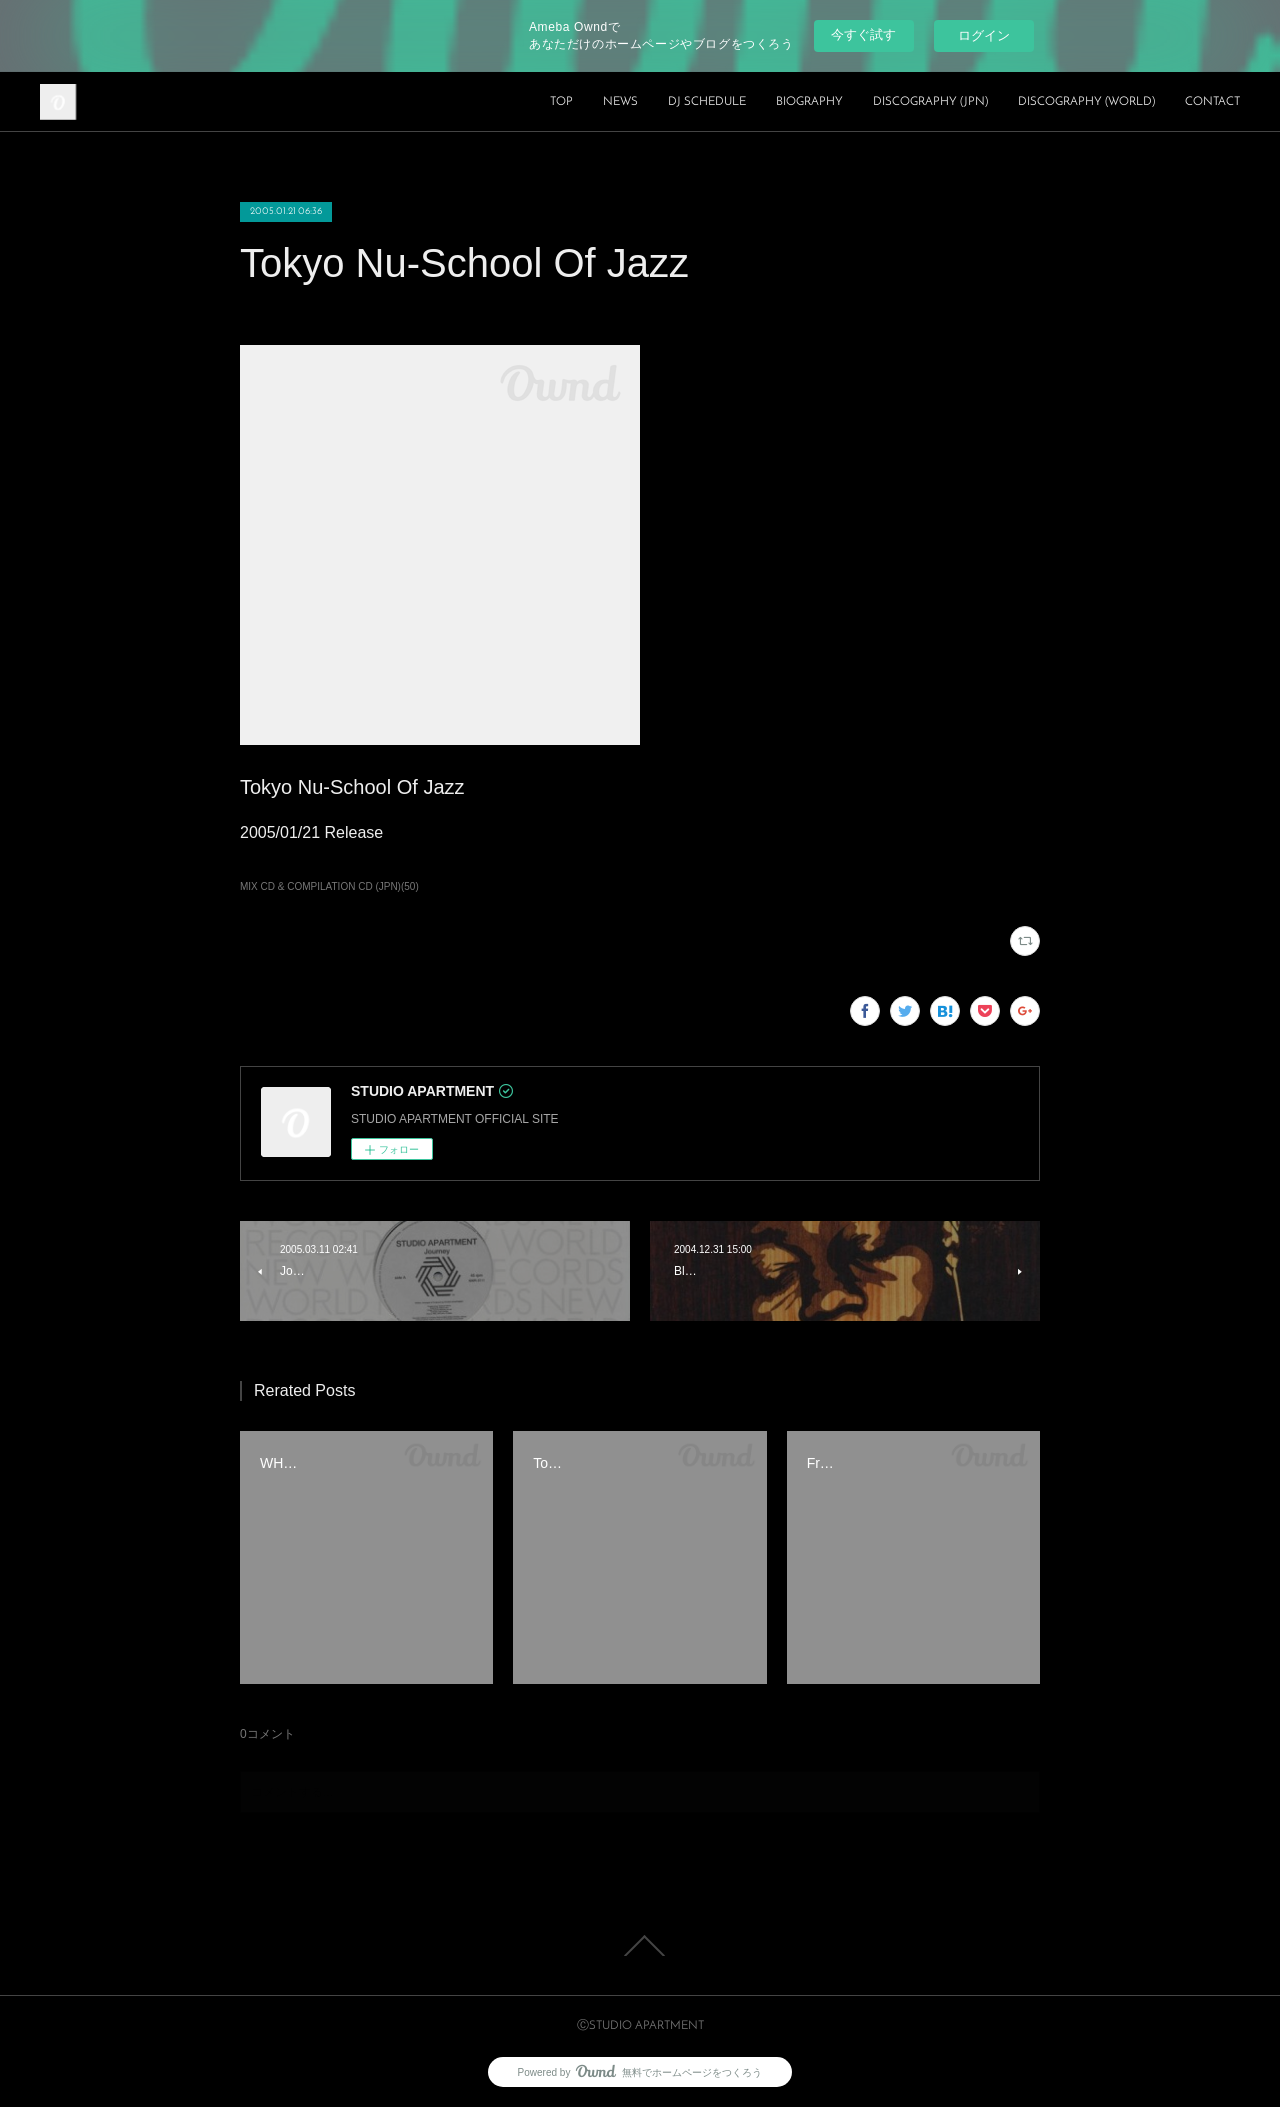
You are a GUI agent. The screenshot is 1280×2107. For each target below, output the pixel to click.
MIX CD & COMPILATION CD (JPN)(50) (329, 886)
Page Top (640, 1946)
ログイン (984, 35)
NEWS (620, 102)
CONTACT (1212, 102)
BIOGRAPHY (809, 102)
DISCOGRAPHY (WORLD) (1086, 102)
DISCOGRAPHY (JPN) (930, 102)
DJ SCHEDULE (707, 102)
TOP (561, 102)
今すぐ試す (863, 34)
